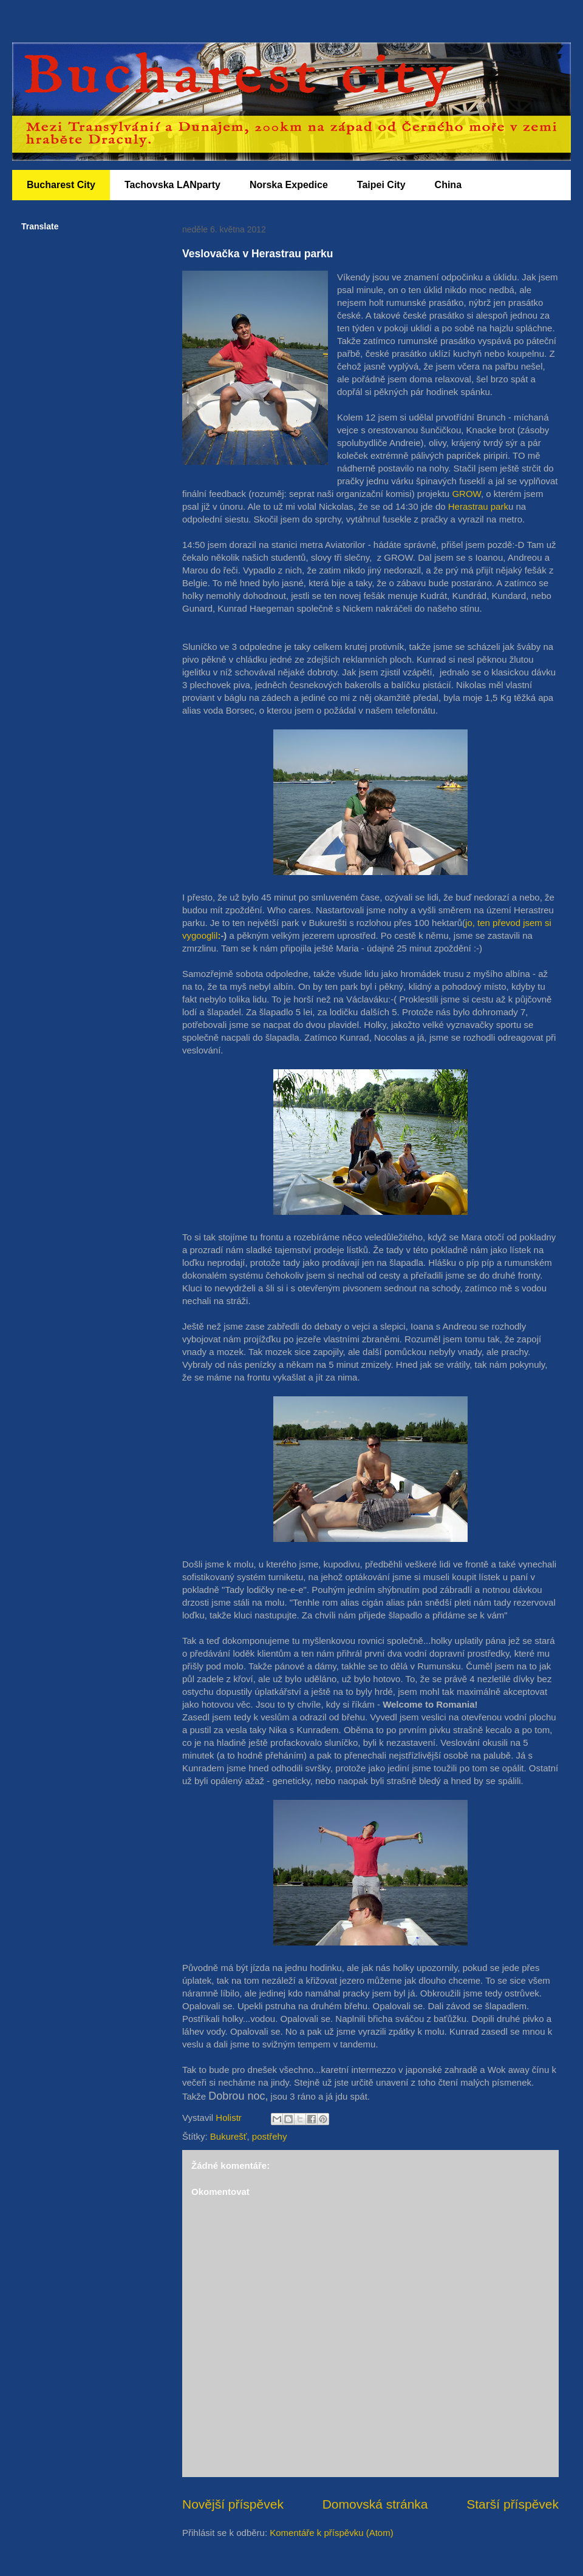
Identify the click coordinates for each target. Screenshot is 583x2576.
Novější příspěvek (233, 2504)
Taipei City (381, 185)
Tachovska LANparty (172, 185)
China (448, 185)
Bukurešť (228, 2136)
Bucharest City (61, 185)
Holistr (230, 2117)
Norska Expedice (289, 185)
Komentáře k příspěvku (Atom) (331, 2532)
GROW (466, 493)
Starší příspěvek (512, 2504)
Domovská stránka (375, 2504)
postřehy (269, 2136)
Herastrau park (478, 506)
